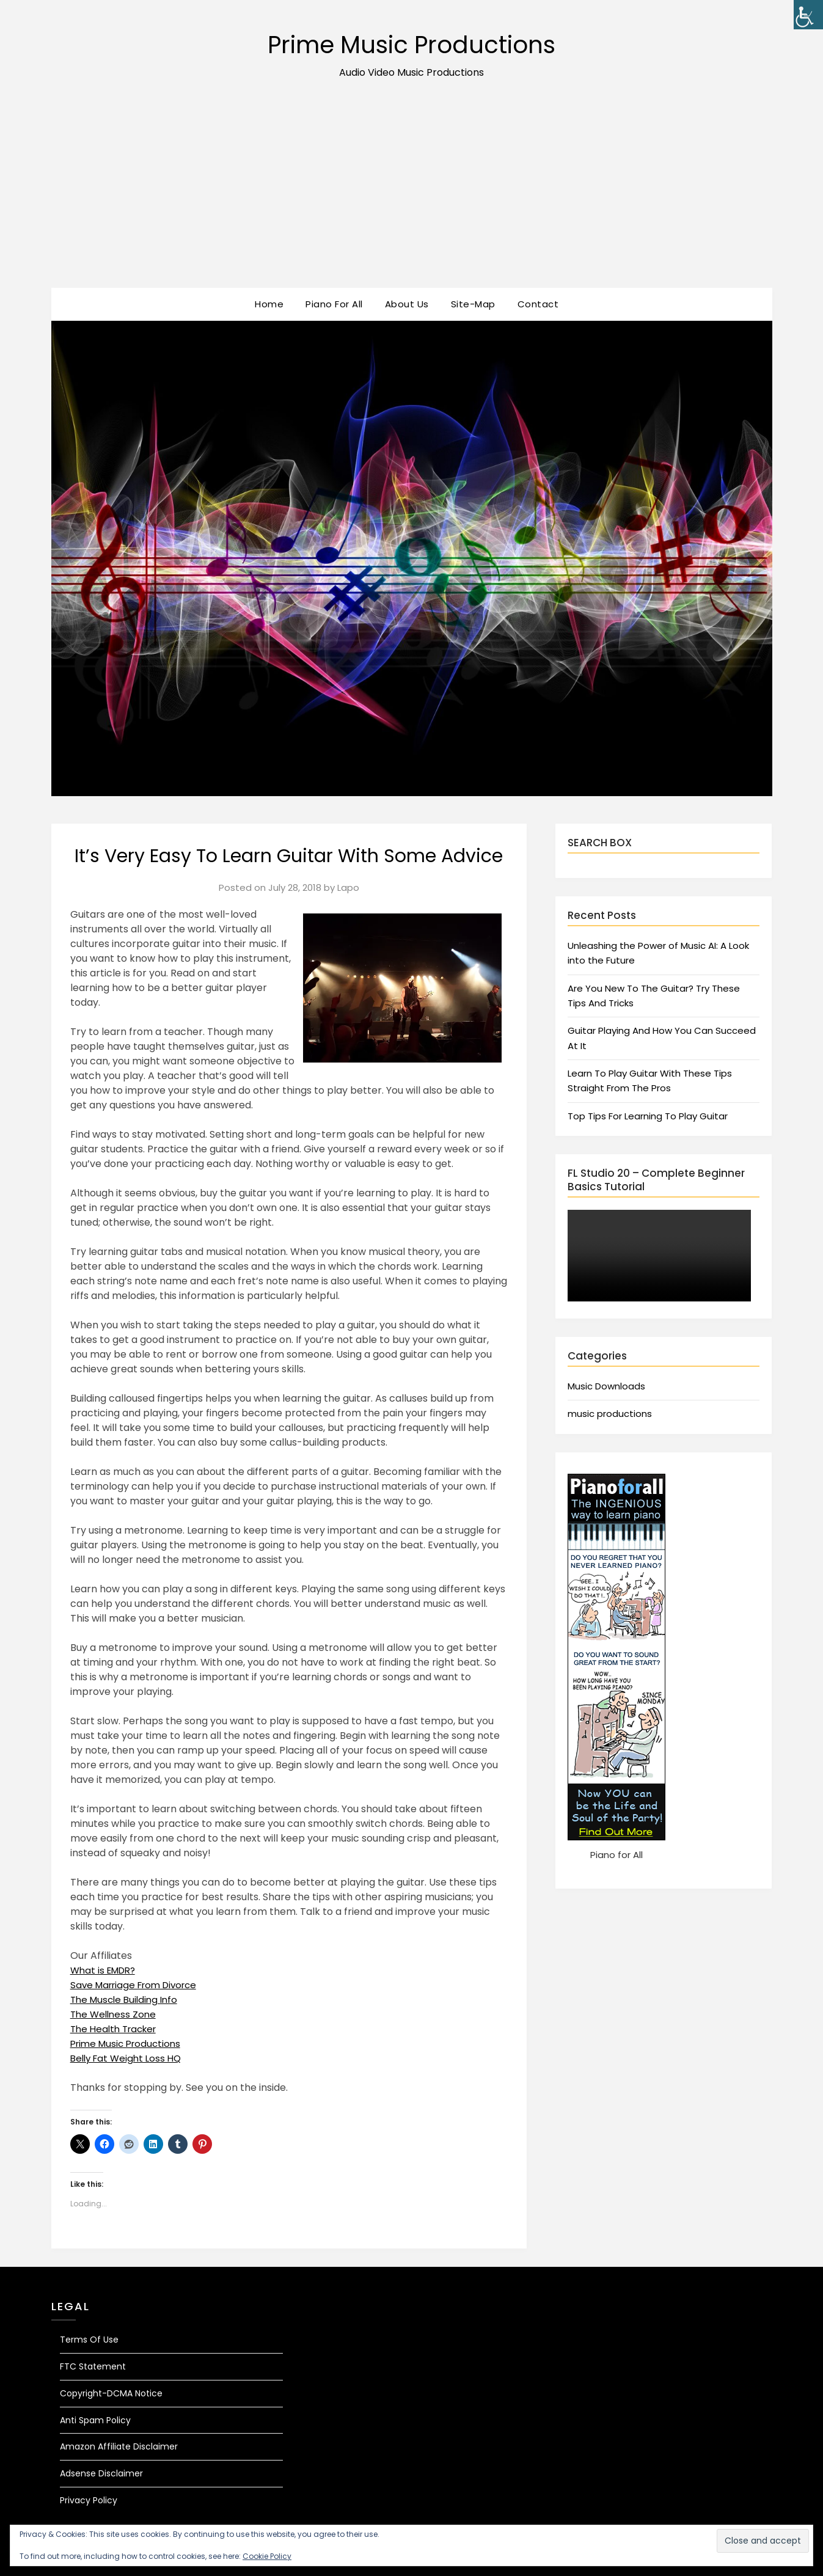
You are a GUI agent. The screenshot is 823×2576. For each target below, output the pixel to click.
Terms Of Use (89, 2339)
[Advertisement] (411, 196)
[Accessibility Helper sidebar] (808, 14)
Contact (538, 304)
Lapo (348, 887)
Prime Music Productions (411, 43)
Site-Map (473, 304)
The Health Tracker (117, 2029)
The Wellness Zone (115, 2014)
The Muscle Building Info (127, 1999)
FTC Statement (93, 2366)
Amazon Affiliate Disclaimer (119, 2446)
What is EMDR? (105, 1970)
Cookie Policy (267, 2556)
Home (269, 304)
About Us (407, 304)
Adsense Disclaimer (101, 2473)
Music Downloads (606, 1386)
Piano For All (334, 304)
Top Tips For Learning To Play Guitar (648, 1116)
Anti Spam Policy (95, 2420)
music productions (610, 1413)
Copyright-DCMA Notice (111, 2393)
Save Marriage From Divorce (138, 1985)
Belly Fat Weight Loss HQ (129, 2058)
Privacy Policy (88, 2500)
